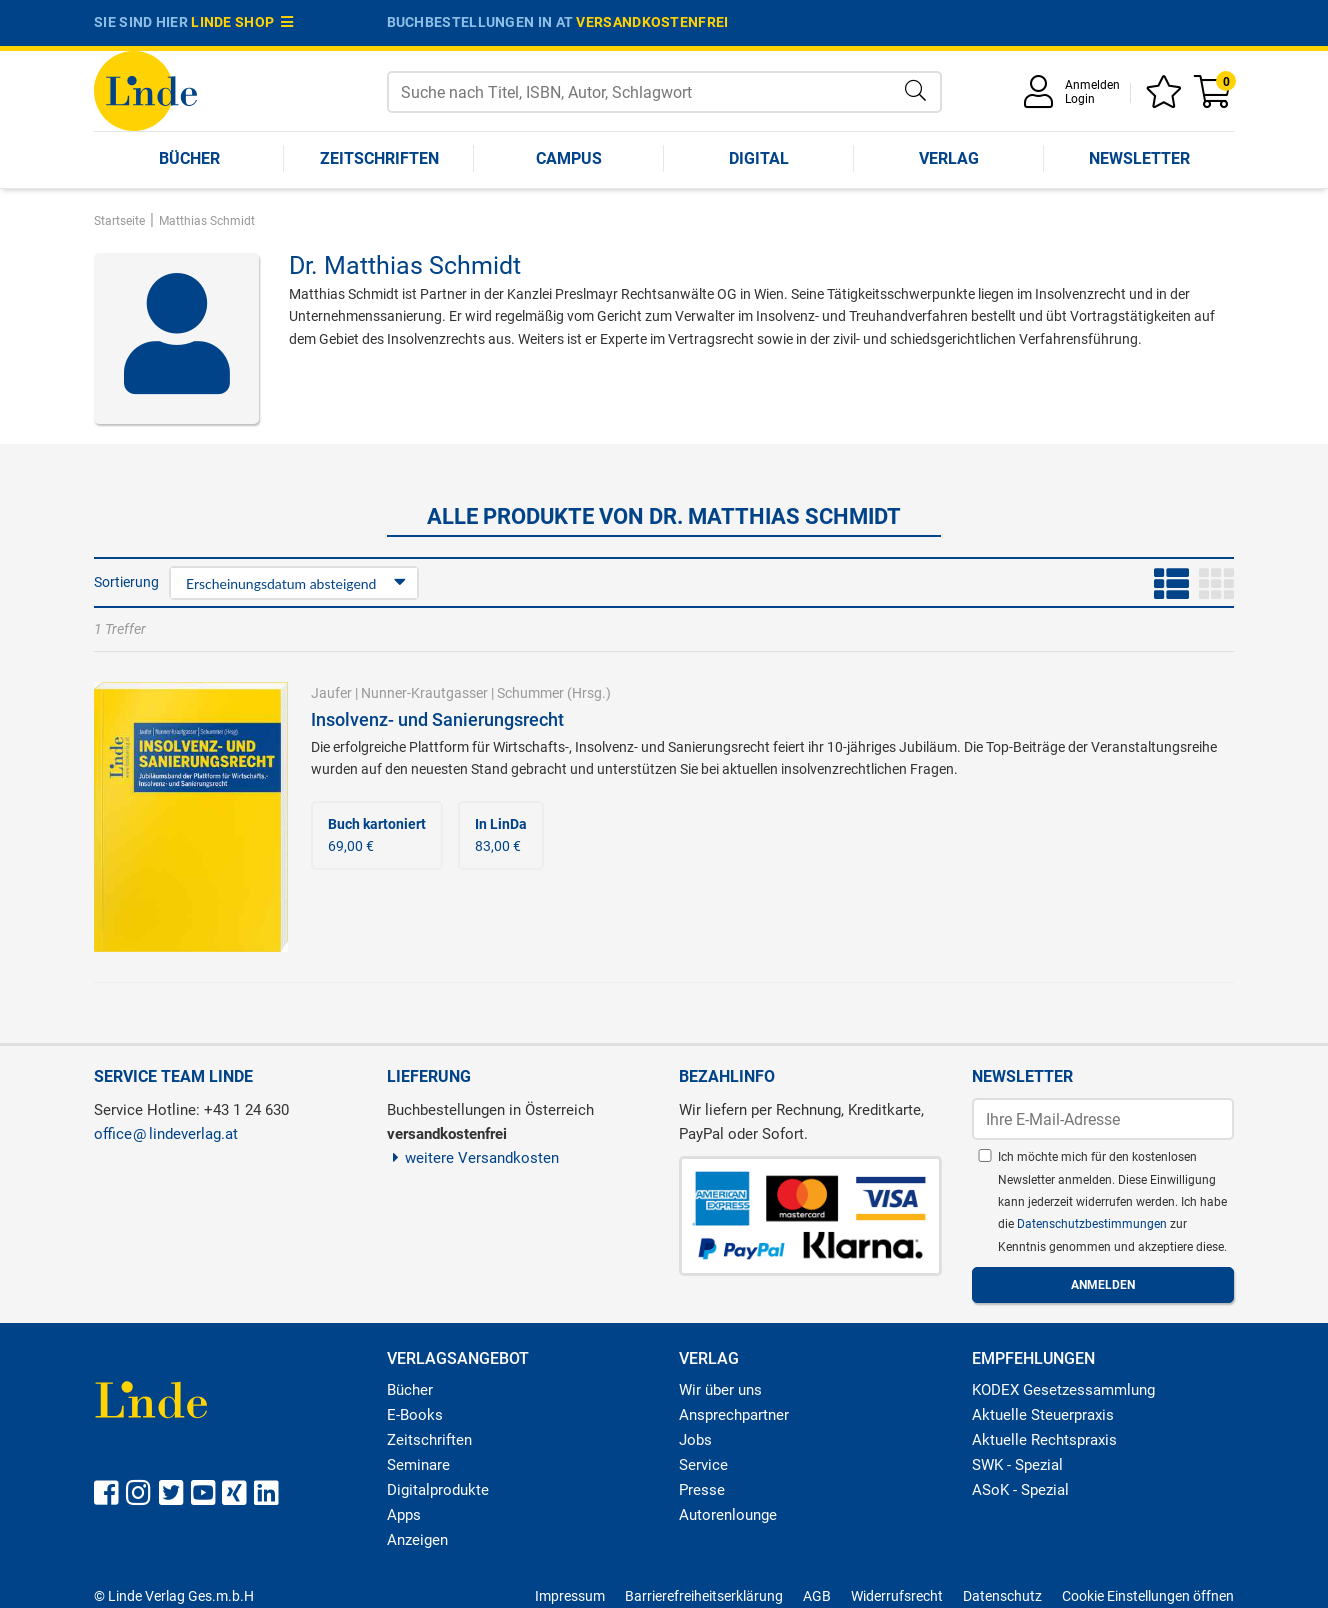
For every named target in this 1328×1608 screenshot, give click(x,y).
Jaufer (331, 693)
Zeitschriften (379, 158)
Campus (569, 158)
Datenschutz (1002, 1596)
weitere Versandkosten (473, 1158)
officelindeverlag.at (166, 1134)
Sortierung (126, 582)
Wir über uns (720, 1390)
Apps (404, 1515)
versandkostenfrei (652, 22)
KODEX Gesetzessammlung (1063, 1390)
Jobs (695, 1440)
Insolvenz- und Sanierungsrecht (437, 719)
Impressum (570, 1596)
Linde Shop (242, 22)
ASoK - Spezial (1020, 1490)
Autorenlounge (728, 1515)
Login (1080, 99)
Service (703, 1465)
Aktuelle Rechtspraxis (1044, 1440)
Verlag (949, 158)
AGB (817, 1596)
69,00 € (377, 835)
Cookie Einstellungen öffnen (1148, 1596)
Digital (759, 158)
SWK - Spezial (1017, 1465)
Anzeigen (417, 1540)
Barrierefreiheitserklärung (704, 1596)
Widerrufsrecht (897, 1596)
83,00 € (501, 835)
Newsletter (1139, 158)
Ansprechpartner (734, 1415)
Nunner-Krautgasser (424, 693)
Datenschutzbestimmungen (1093, 1224)
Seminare (418, 1465)
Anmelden (1092, 85)
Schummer (530, 693)
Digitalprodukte (438, 1490)
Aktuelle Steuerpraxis (1043, 1415)
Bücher (189, 158)
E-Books (415, 1415)
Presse (702, 1490)
